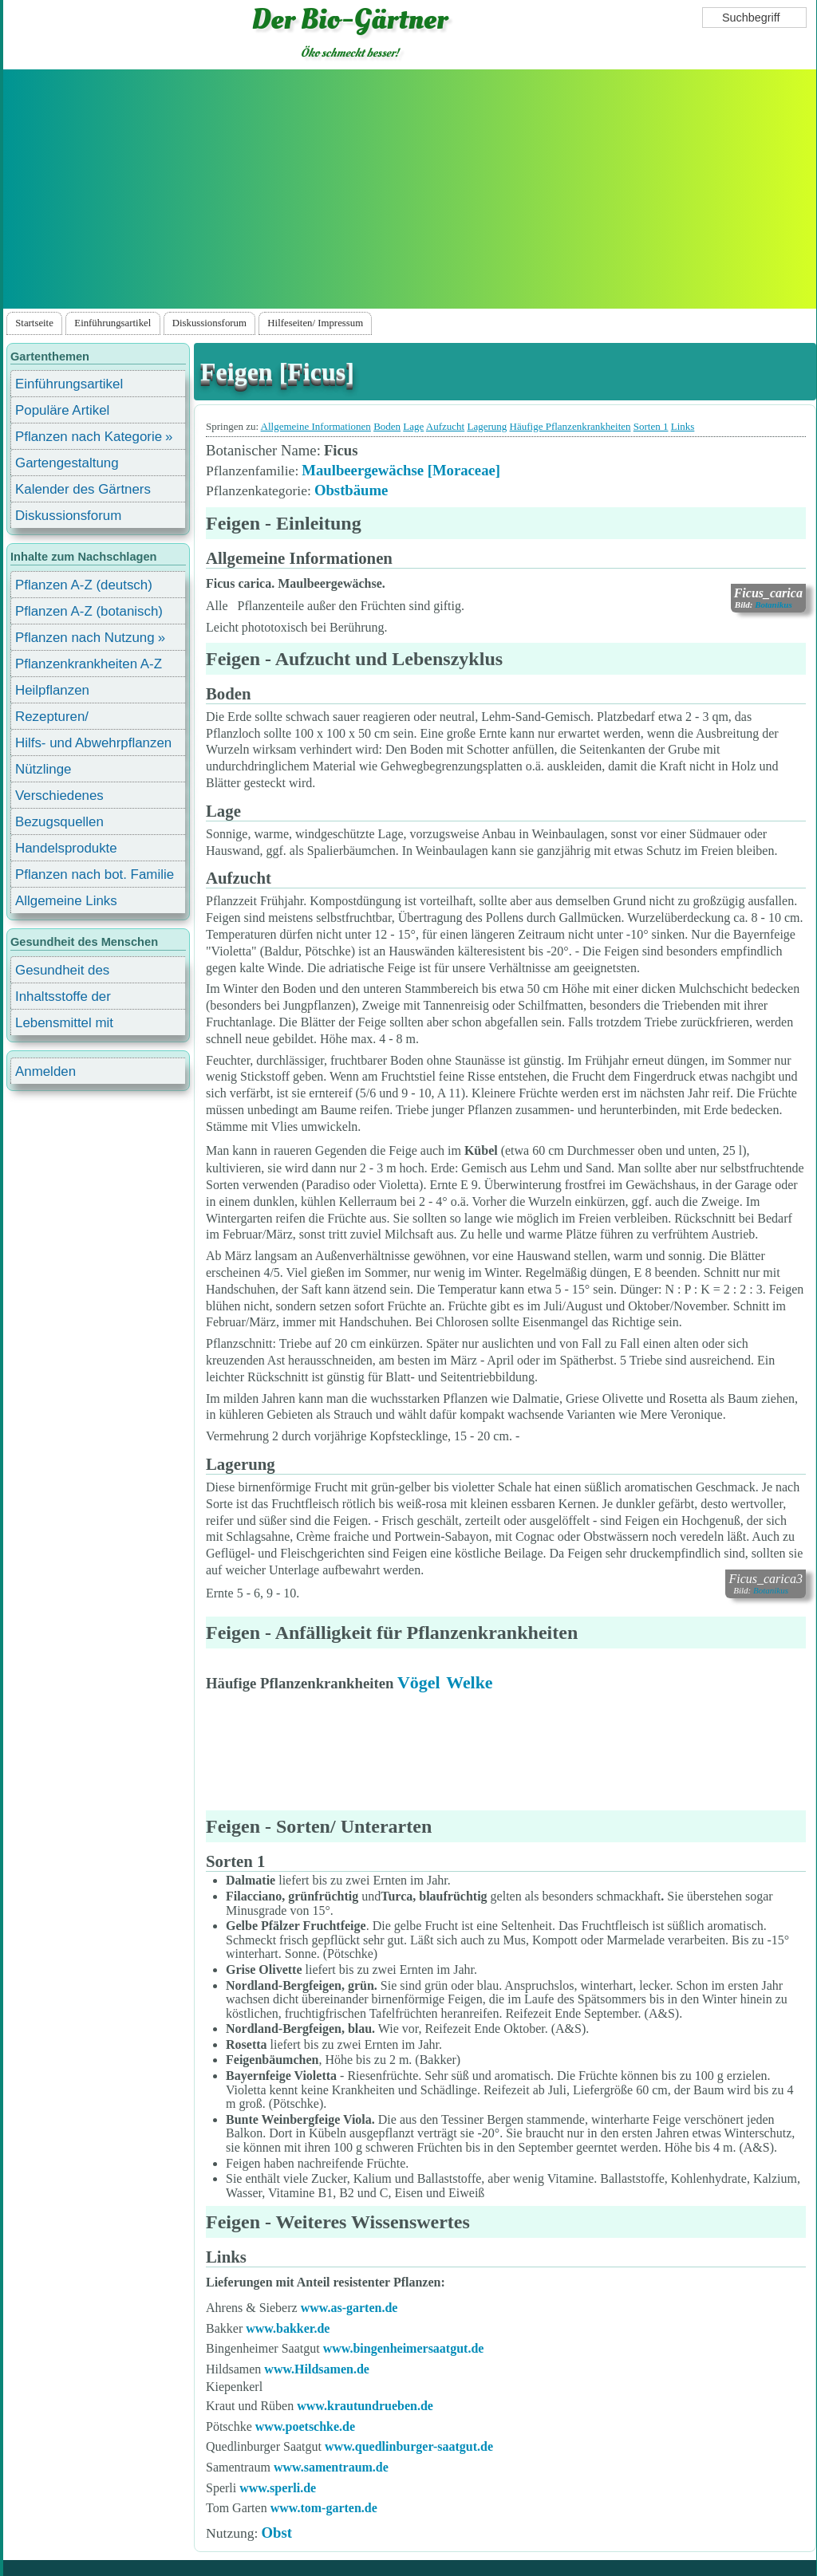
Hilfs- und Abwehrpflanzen (93, 742)
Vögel (418, 1682)
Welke (469, 1682)
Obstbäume (351, 490)
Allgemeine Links (66, 900)
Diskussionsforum (209, 323)
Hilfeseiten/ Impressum (315, 323)
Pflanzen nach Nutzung (85, 637)
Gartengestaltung (67, 463)
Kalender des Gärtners (83, 489)
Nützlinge (43, 769)
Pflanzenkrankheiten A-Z (88, 664)
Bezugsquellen (59, 821)
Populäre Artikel (62, 410)
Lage (413, 426)
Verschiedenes (59, 795)
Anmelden (45, 1071)
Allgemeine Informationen (316, 426)
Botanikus (773, 604)
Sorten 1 (651, 426)
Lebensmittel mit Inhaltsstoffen (64, 1025)
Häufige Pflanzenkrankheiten (570, 426)
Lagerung (487, 426)
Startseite (34, 323)
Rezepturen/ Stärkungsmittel (61, 719)
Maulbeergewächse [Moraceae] (401, 470)
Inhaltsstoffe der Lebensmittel (63, 999)
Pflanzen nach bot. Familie (94, 874)
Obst (276, 2532)
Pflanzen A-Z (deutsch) (83, 585)
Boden (387, 426)
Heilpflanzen (52, 690)
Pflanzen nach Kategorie (88, 436)
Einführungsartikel (112, 323)
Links (683, 426)
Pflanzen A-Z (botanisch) (89, 611)
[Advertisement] (409, 189)
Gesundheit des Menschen (62, 973)
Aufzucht (445, 426)
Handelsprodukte (66, 848)
